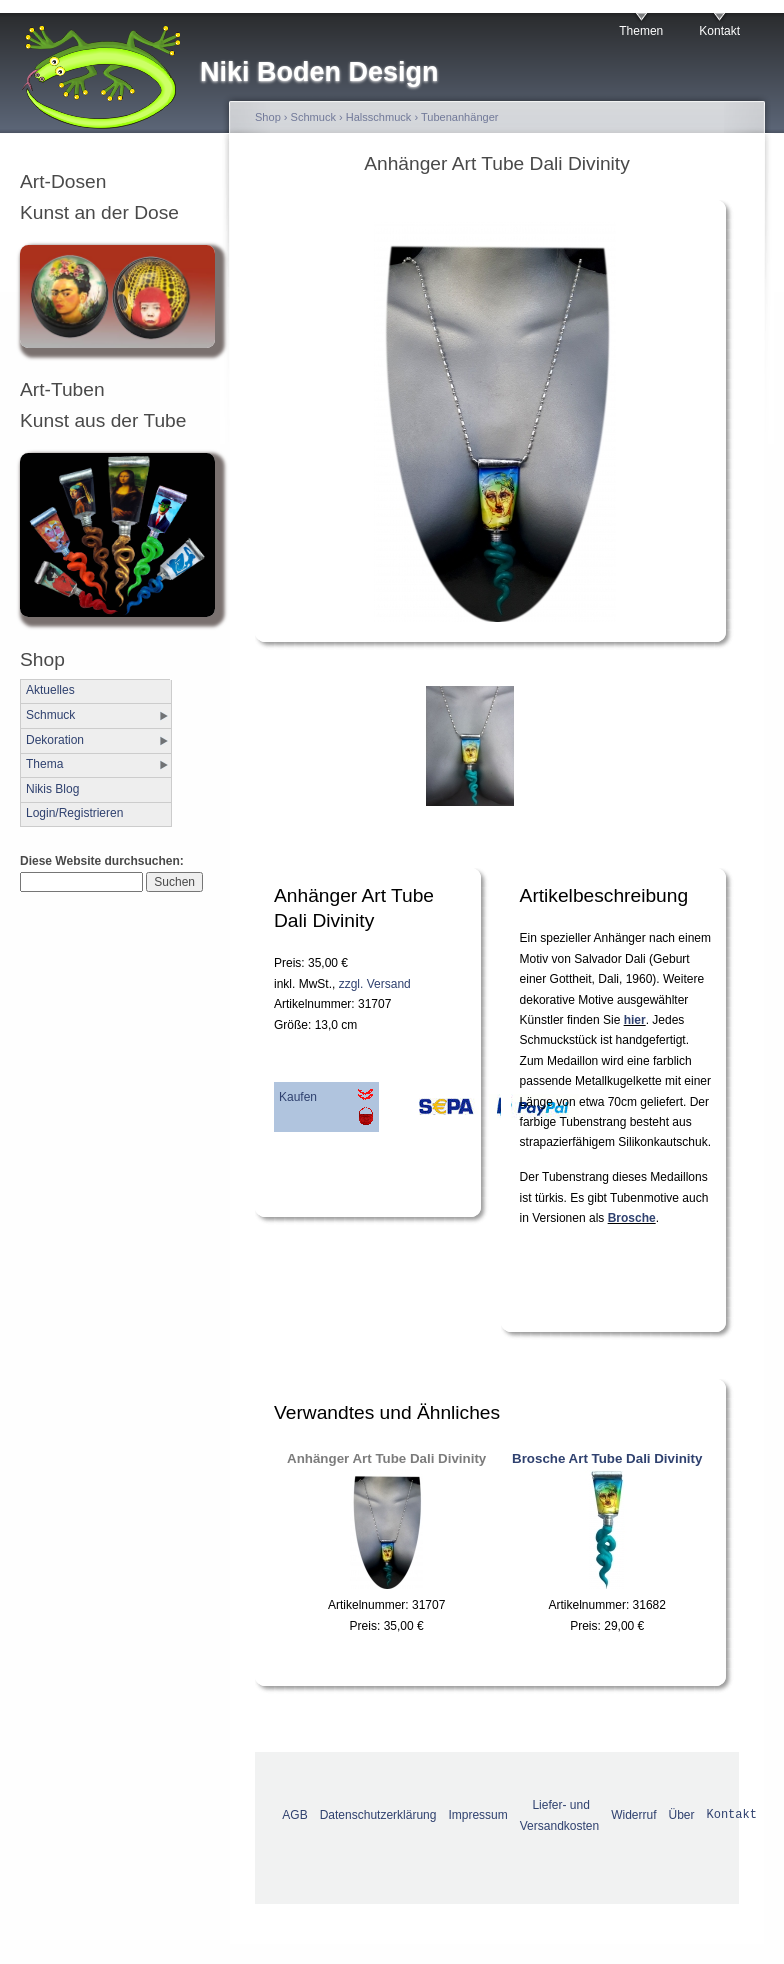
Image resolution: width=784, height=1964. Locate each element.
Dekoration (55, 740)
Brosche (632, 1218)
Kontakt (719, 31)
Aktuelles (50, 690)
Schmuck (50, 715)
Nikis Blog (52, 789)
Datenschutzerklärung (378, 1815)
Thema (44, 764)
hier (635, 1020)
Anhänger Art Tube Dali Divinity (386, 1458)
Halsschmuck (379, 117)
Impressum (477, 1815)
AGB (294, 1815)
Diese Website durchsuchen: (102, 861)
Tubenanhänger (460, 117)
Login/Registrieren (74, 813)
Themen (641, 31)
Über (682, 1815)
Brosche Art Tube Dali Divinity (607, 1458)
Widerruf (633, 1815)
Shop (268, 117)
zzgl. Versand (375, 984)
